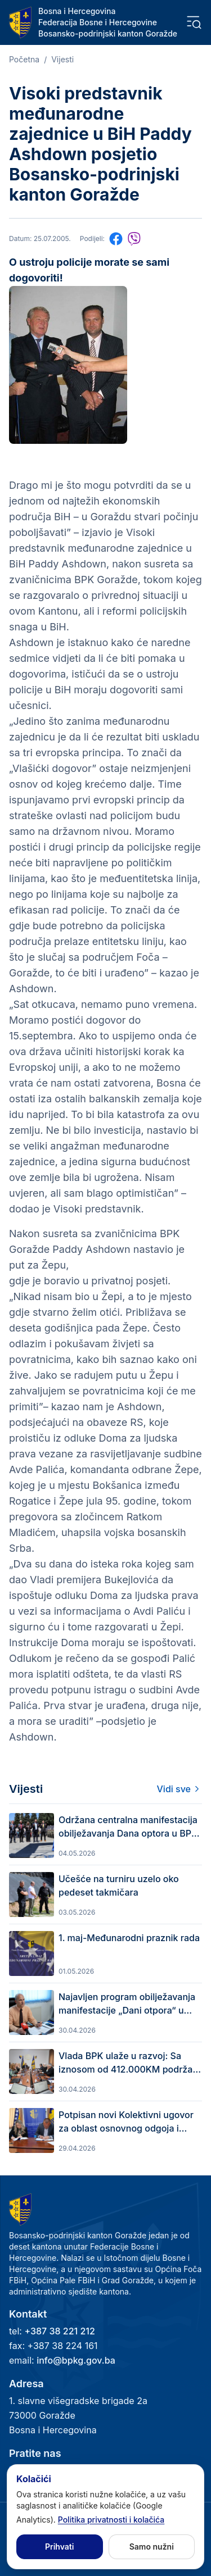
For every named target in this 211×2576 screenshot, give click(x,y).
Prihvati (59, 2546)
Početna (24, 59)
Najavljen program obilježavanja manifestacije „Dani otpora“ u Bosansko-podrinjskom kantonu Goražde (127, 2004)
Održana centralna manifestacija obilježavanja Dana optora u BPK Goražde (128, 1827)
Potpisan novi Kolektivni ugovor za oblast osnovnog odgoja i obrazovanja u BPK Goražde (126, 2122)
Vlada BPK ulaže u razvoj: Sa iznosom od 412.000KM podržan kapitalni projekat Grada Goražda (129, 2063)
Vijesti (62, 59)
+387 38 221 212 (59, 2331)
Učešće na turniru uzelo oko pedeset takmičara (119, 1885)
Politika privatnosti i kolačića (111, 2519)
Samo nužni (151, 2546)
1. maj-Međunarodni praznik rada (129, 1937)
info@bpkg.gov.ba (76, 2360)
